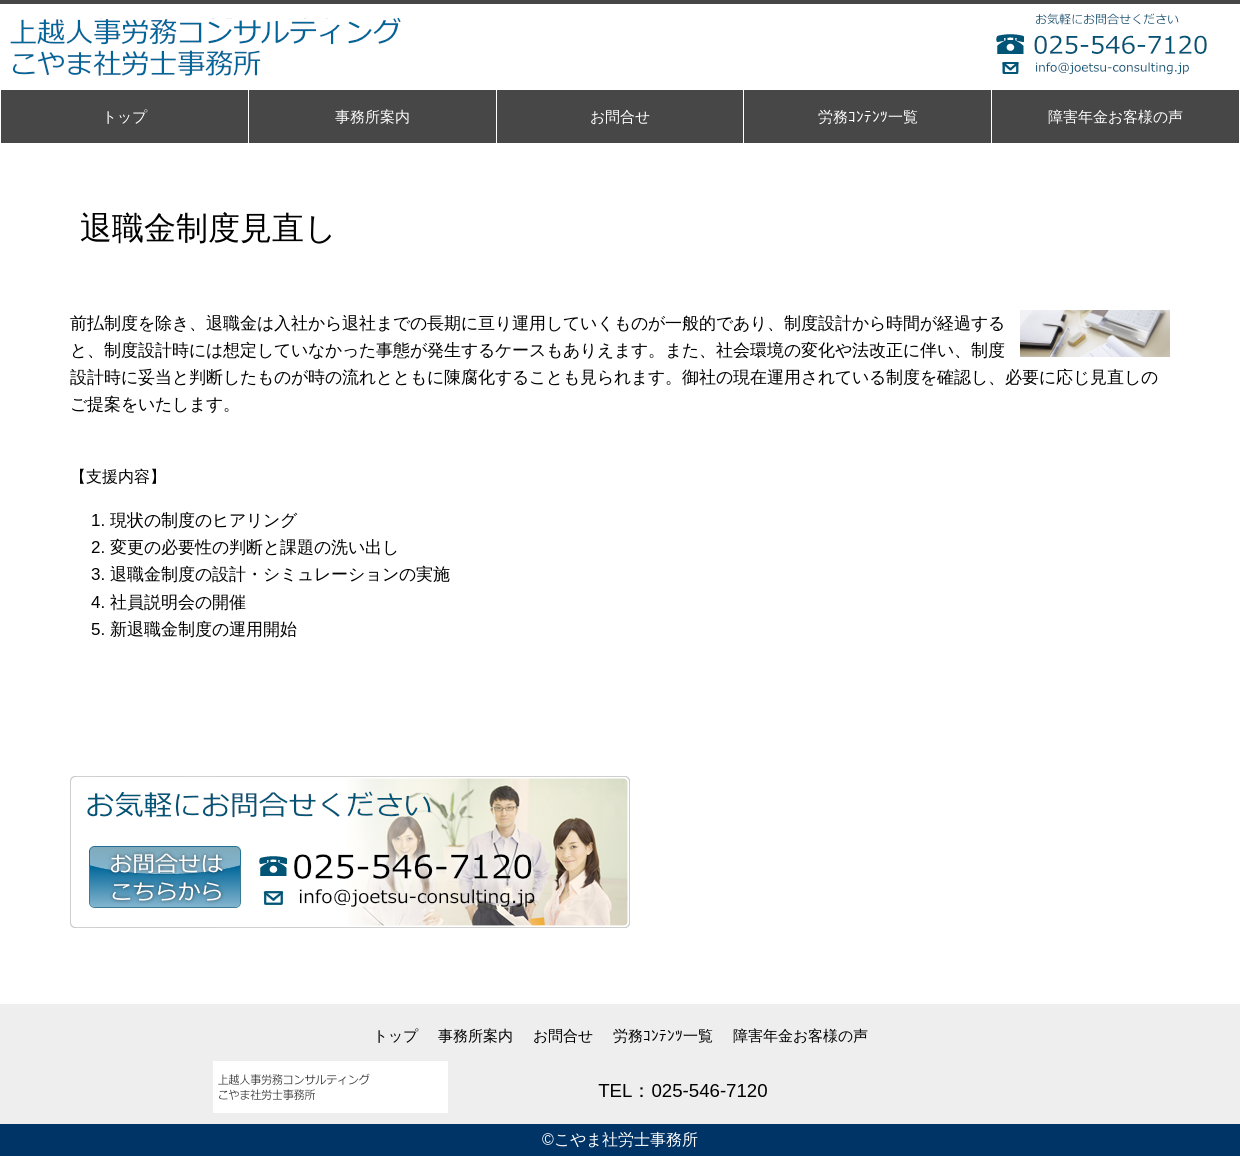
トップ (395, 1035)
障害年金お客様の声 (800, 1035)
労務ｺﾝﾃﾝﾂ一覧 (663, 1035)
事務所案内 (475, 1035)
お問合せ (563, 1035)
